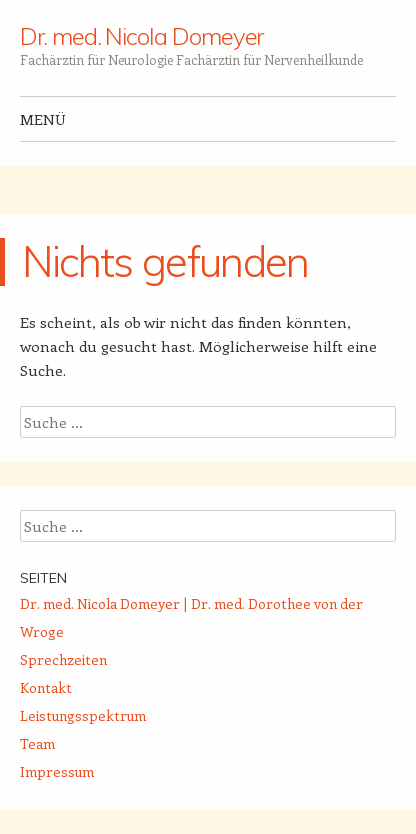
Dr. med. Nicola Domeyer (141, 36)
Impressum (57, 771)
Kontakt (46, 687)
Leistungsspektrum (83, 715)
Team (37, 743)
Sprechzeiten (63, 659)
